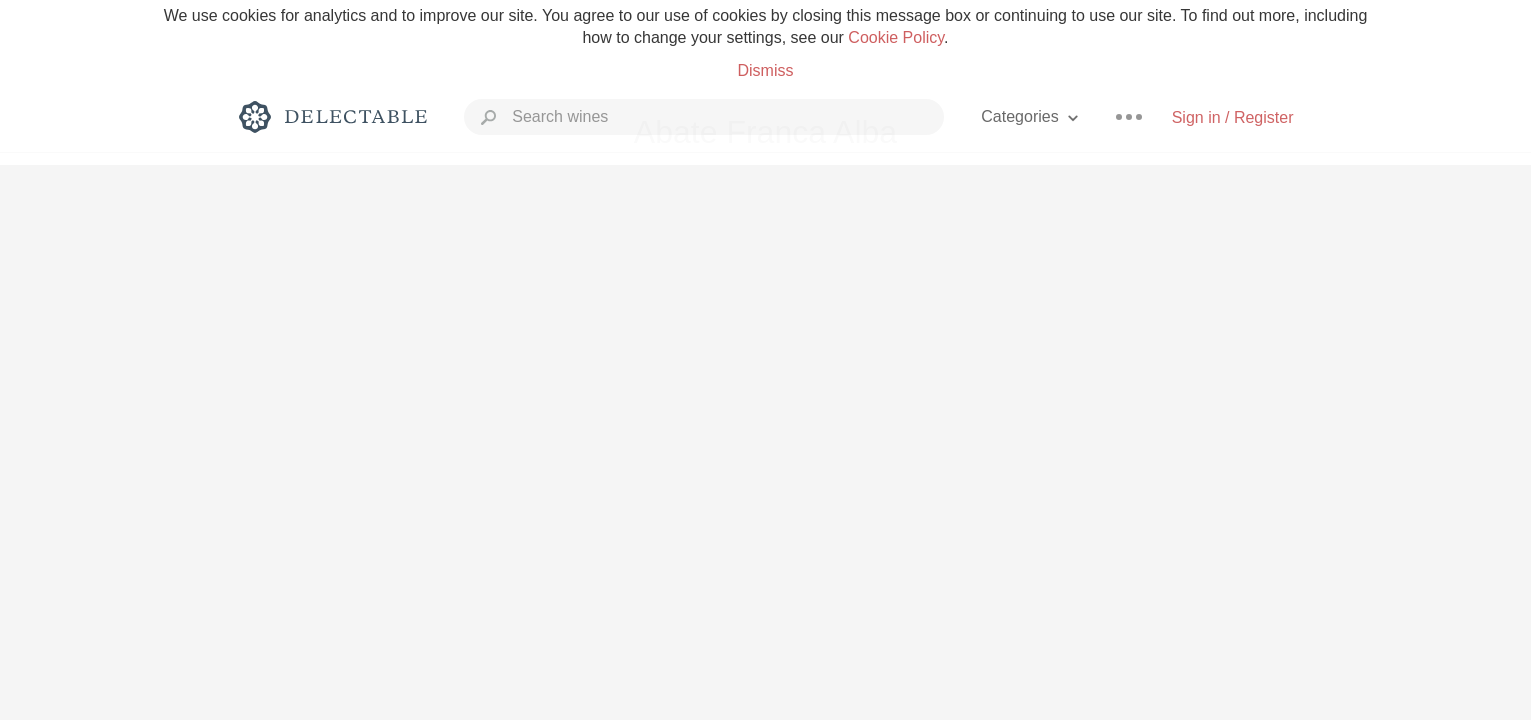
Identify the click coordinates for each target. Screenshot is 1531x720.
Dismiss (765, 70)
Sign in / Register (1233, 117)
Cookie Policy (896, 37)
